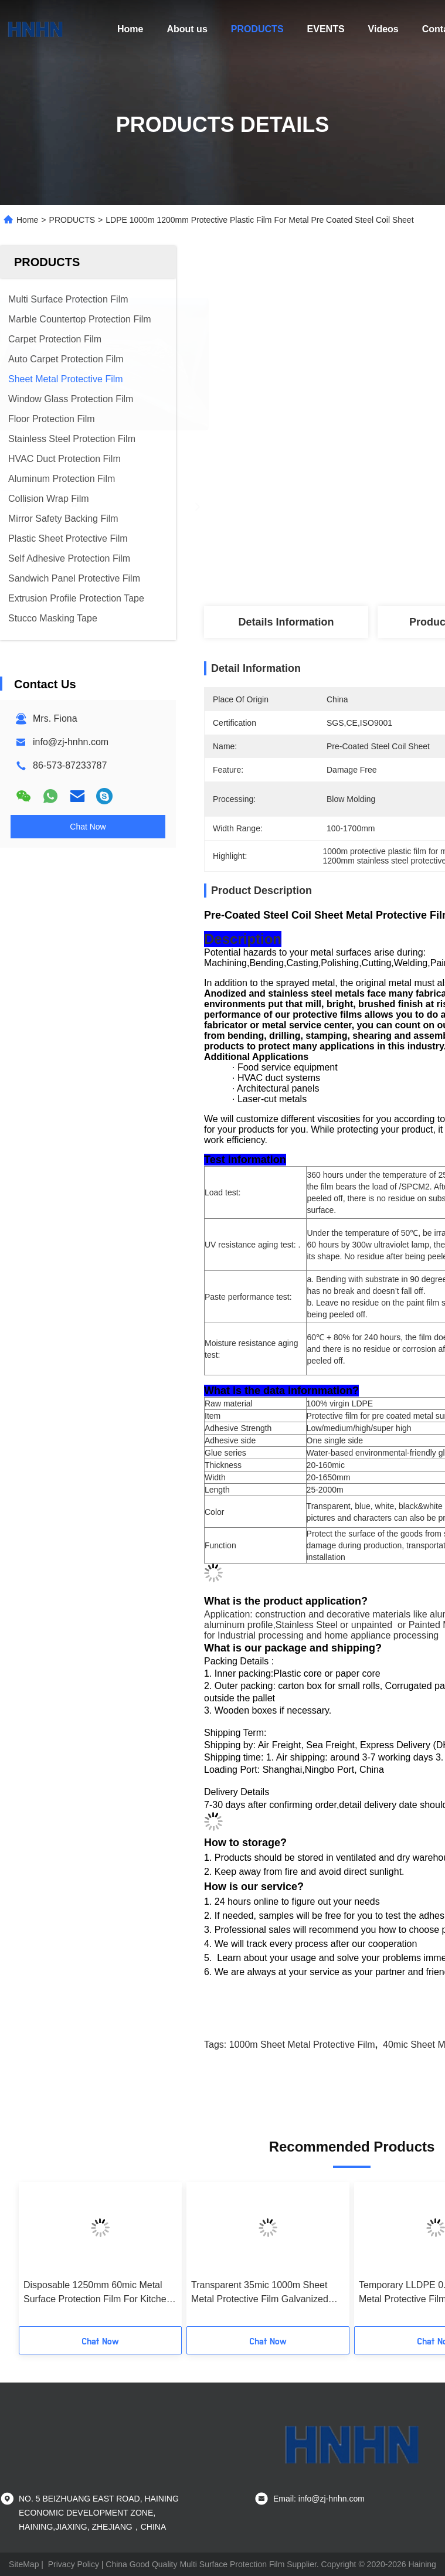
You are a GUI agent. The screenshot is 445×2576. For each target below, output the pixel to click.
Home (130, 29)
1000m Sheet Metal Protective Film (302, 2045)
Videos (383, 29)
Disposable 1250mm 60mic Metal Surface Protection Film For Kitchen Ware (97, 2293)
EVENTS (326, 29)
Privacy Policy (73, 2564)
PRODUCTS (257, 29)
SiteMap (24, 2564)
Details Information (286, 622)
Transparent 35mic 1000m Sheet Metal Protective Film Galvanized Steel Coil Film (259, 2293)
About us (187, 29)
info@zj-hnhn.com (70, 742)
